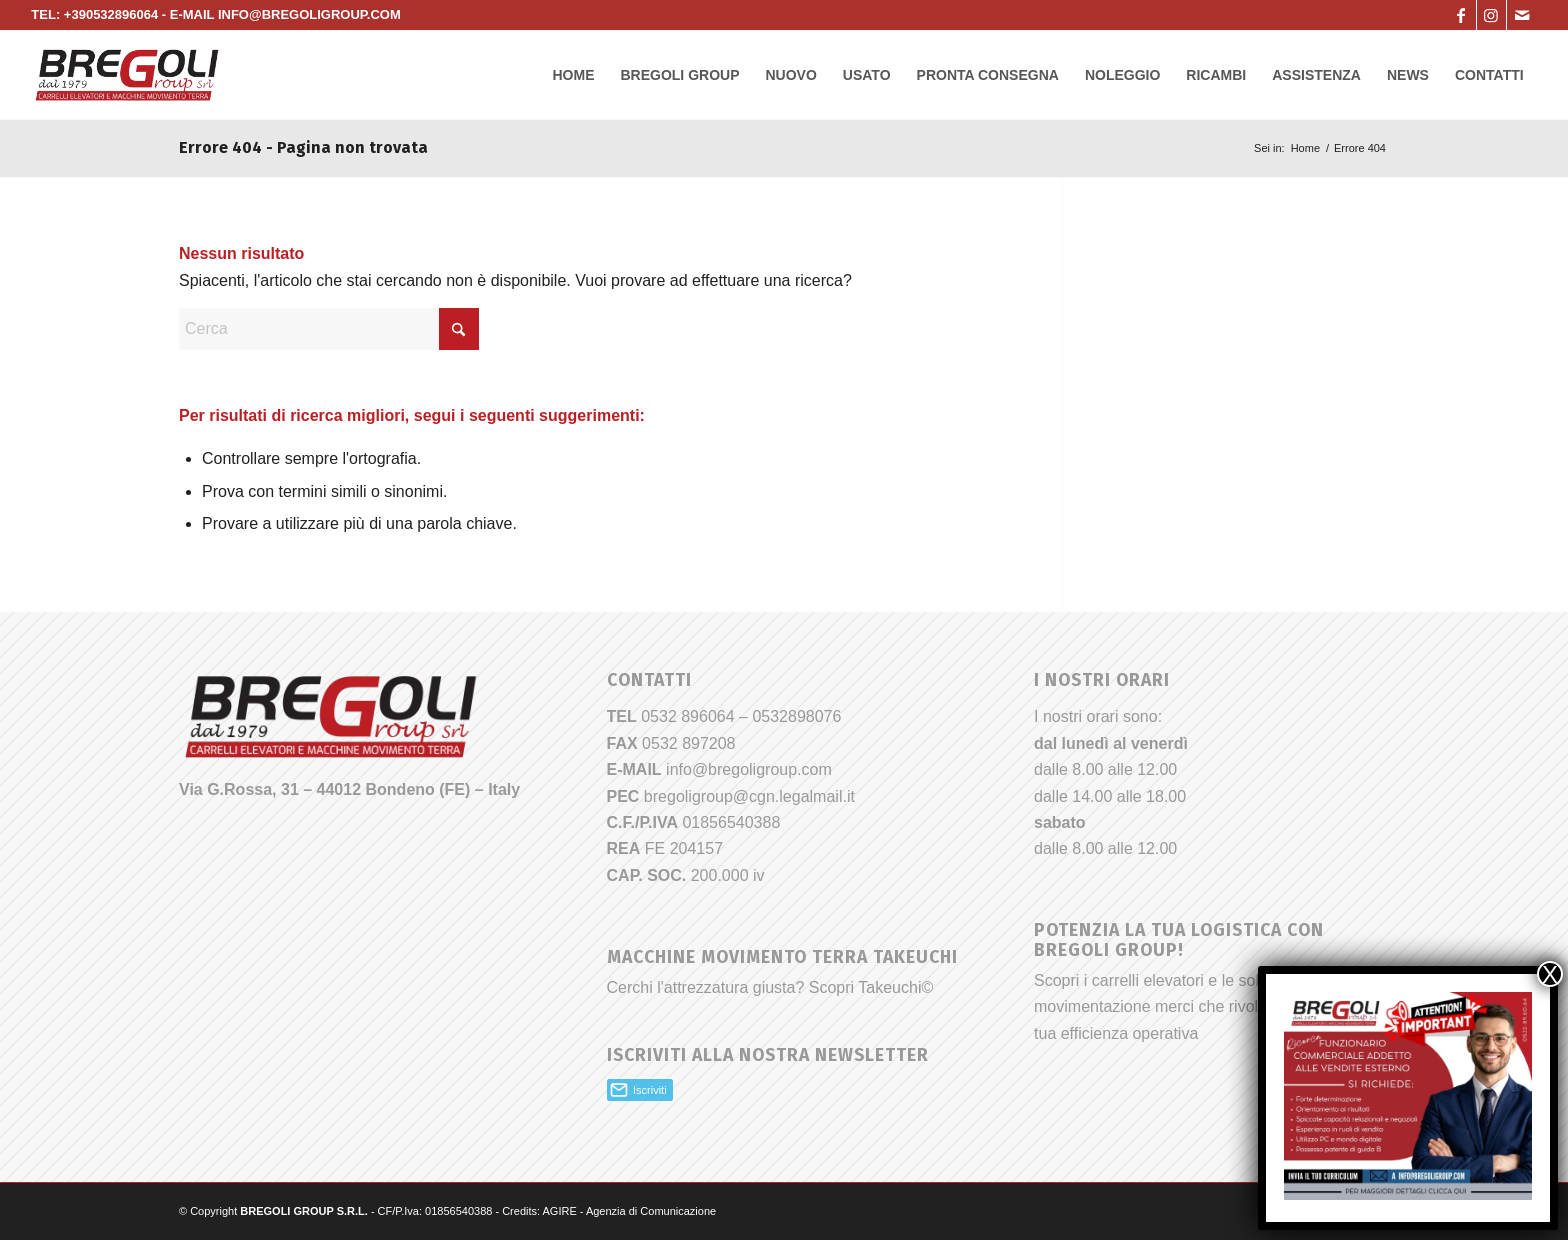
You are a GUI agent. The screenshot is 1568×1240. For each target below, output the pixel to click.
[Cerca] (329, 329)
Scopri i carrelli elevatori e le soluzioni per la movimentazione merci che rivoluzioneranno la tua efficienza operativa (1198, 1007)
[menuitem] (573, 75)
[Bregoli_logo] (127, 75)
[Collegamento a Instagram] (1491, 15)
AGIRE (560, 1211)
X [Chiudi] (1550, 974)
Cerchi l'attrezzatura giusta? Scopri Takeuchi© (770, 987)
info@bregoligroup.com (749, 769)
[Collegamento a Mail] (1522, 15)
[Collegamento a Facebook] (1461, 15)
